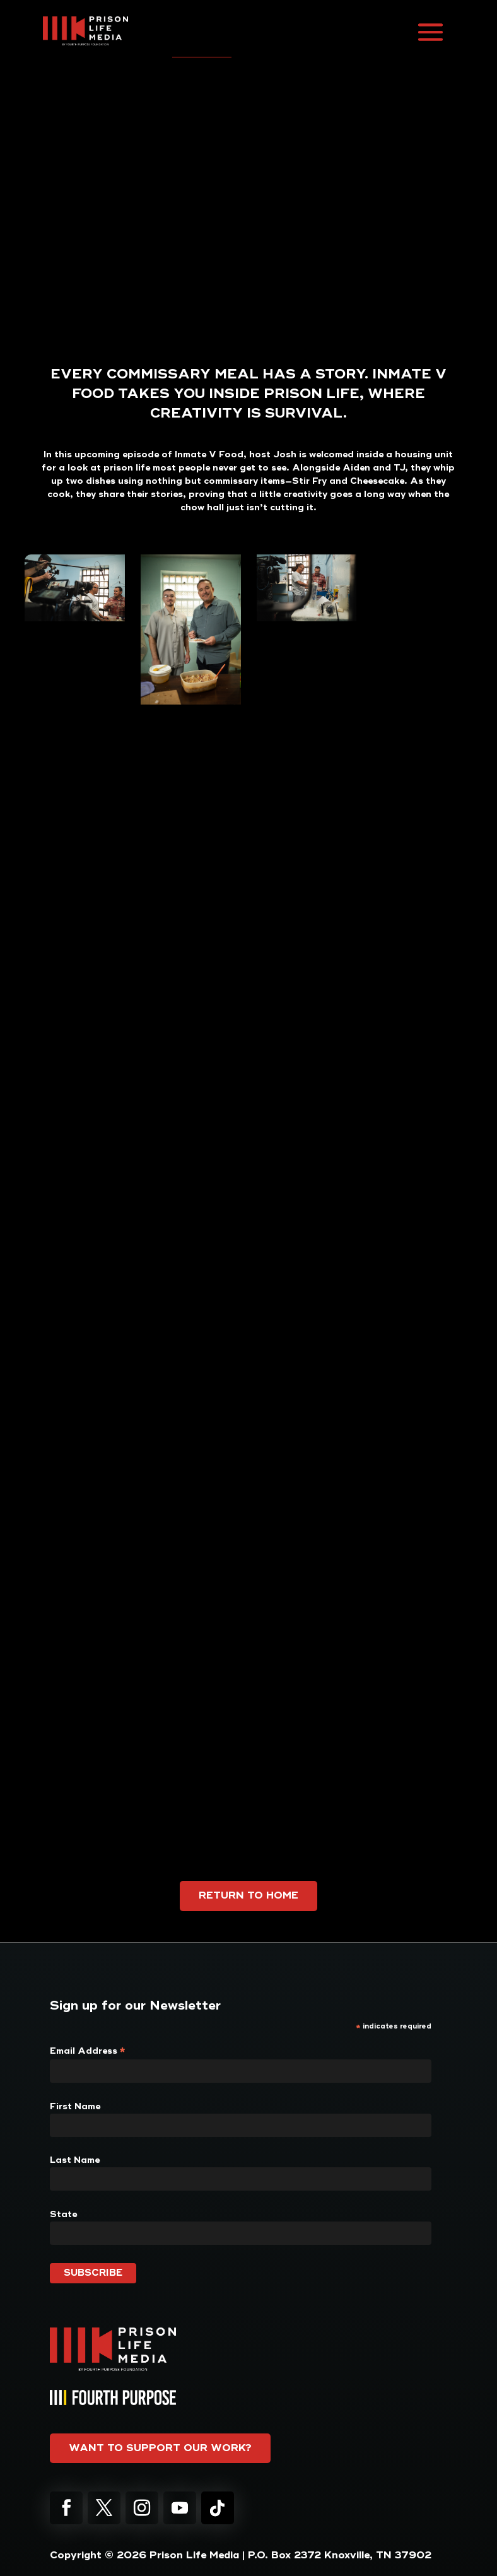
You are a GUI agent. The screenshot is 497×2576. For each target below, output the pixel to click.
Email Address (88, 2051)
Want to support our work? (160, 2448)
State (63, 2214)
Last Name (75, 2160)
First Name (75, 2106)
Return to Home (248, 1895)
